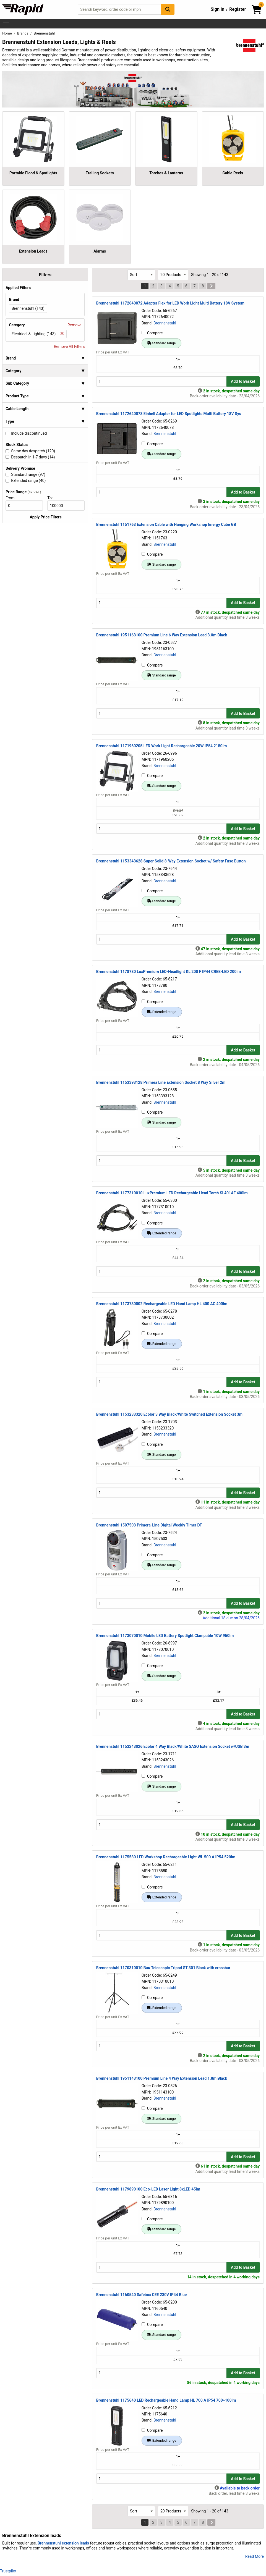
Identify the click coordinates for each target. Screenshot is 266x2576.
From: (12, 498)
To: (52, 498)
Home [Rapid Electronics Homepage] (7, 33)
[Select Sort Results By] (141, 274)
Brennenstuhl (164, 323)
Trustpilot (8, 2571)
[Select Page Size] (173, 274)
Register (237, 9)
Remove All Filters (69, 346)
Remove (74, 325)
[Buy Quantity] (161, 381)
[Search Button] (167, 9)
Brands (23, 33)
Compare (152, 333)
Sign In (218, 9)
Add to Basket (243, 381)
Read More (254, 2556)
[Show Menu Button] (6, 24)
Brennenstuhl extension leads (63, 2543)
